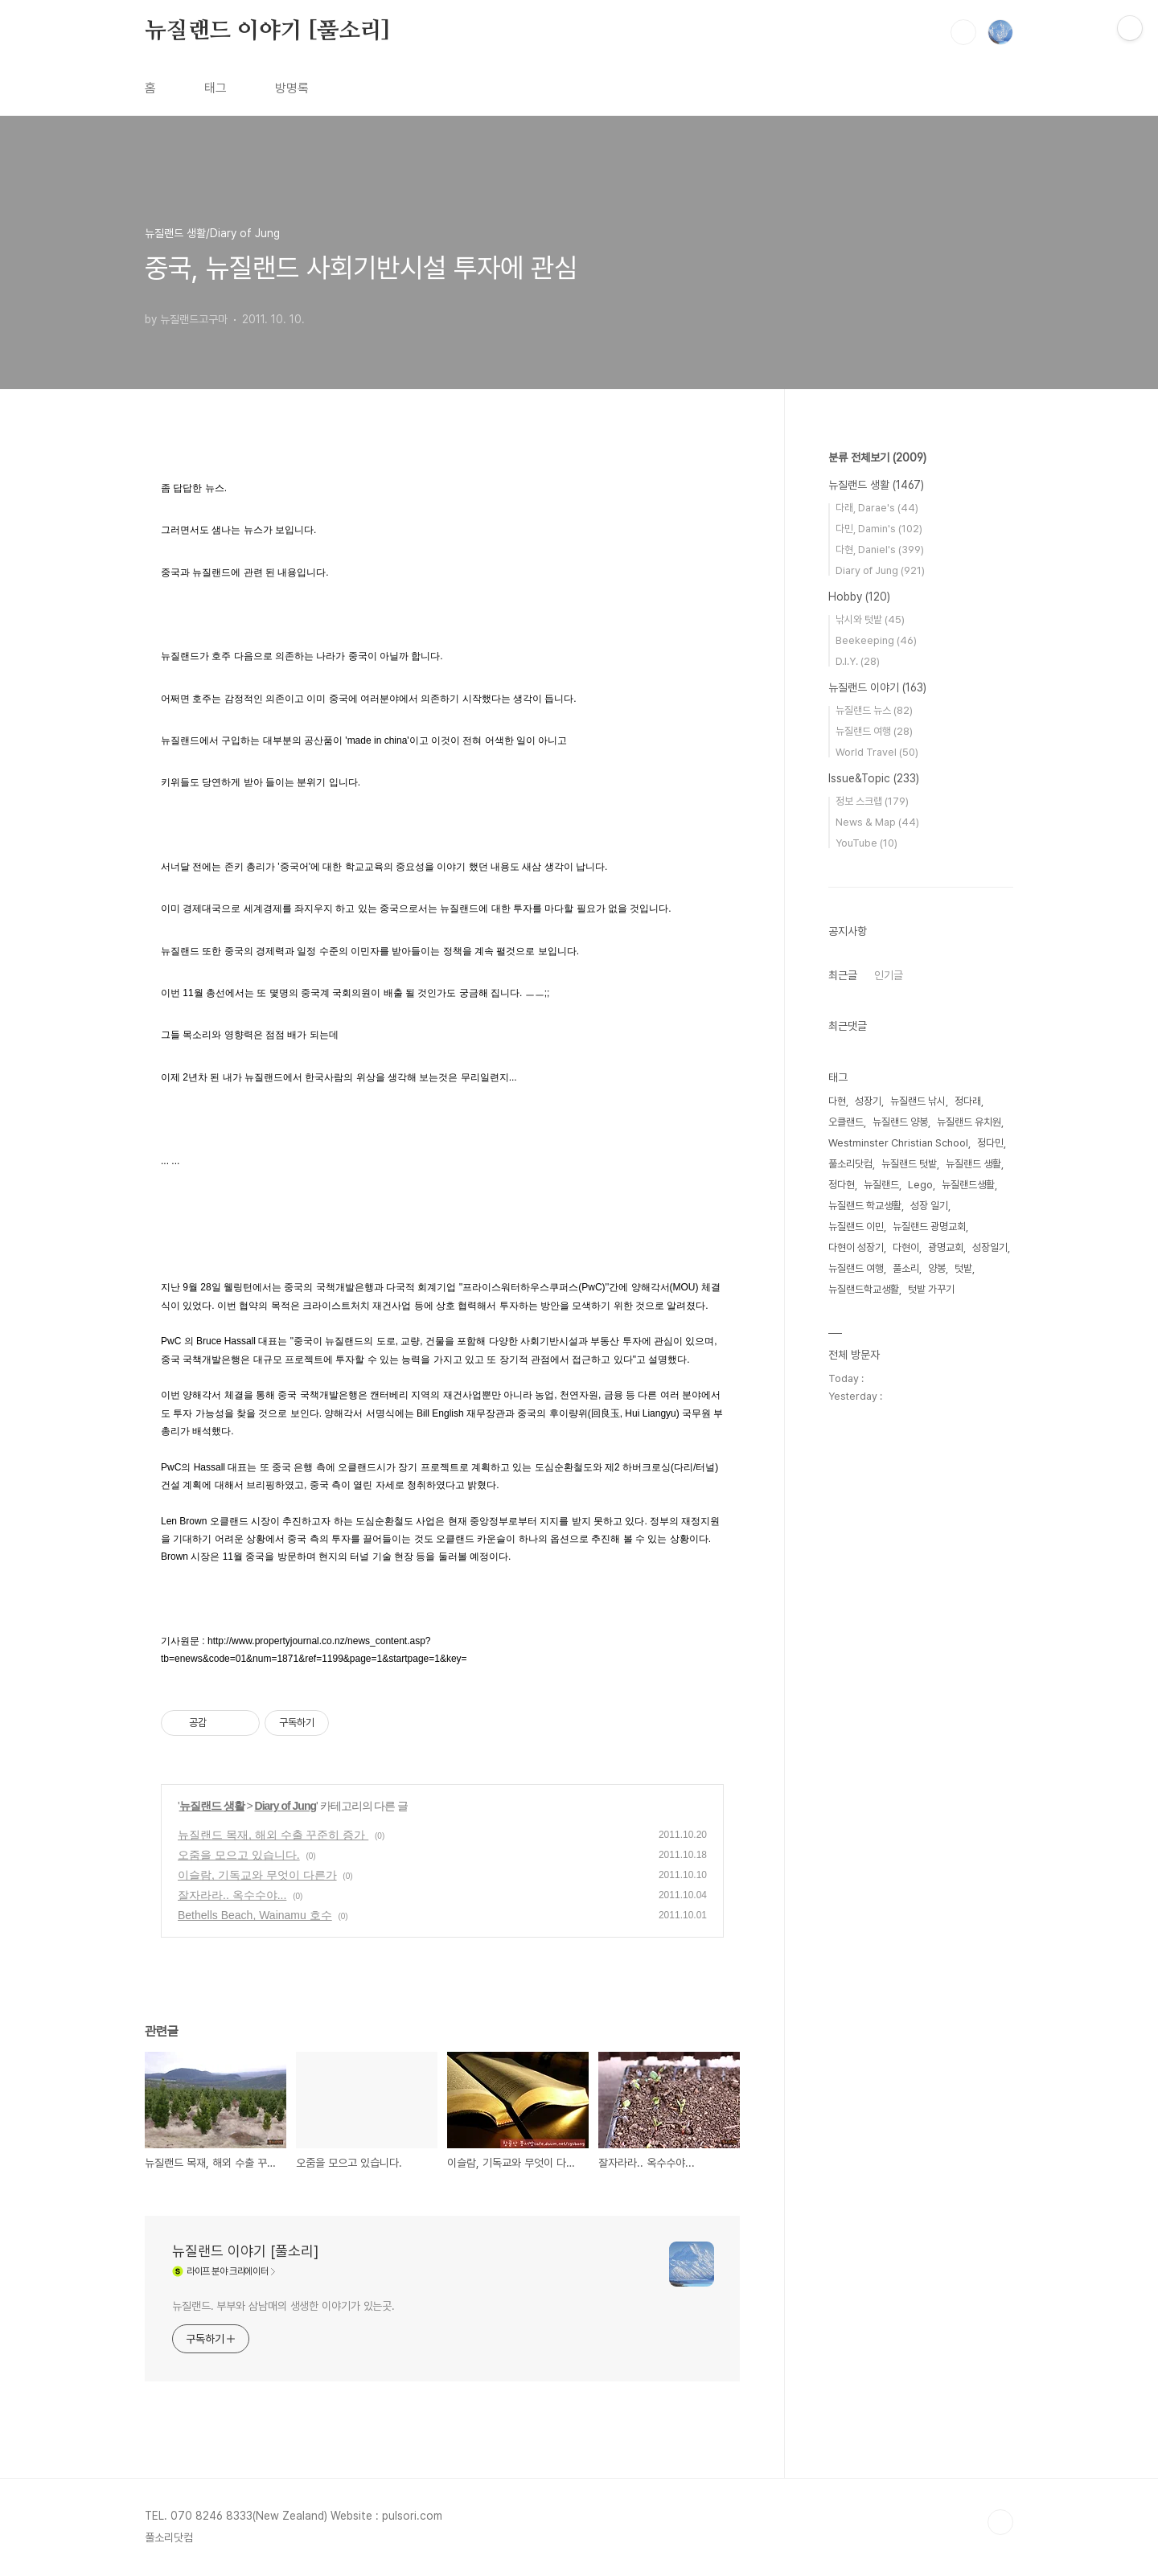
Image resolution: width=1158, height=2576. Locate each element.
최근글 (842, 975)
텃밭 (963, 1268)
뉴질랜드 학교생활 (864, 1206)
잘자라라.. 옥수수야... (232, 1895)
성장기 (868, 1101)
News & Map (877, 822)
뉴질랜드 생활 (211, 1805)
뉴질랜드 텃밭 (909, 1164)
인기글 (888, 975)
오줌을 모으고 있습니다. (239, 1854)
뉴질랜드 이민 (856, 1226)
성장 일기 (929, 1206)
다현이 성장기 (856, 1247)
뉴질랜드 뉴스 (874, 710)
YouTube (866, 843)
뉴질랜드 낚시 (918, 1101)
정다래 (968, 1101)
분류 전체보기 (877, 457)
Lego (920, 1185)
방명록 (292, 88)
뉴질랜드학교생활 (863, 1289)
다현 (837, 1101)
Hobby (859, 596)
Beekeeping (876, 640)
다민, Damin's (879, 529)
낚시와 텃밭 (870, 619)
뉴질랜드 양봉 (900, 1122)
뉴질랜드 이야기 (877, 687)
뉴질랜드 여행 (874, 731)
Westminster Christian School (898, 1143)
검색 (963, 32)
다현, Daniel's (880, 550)
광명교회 (945, 1247)
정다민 (990, 1143)
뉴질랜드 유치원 (969, 1122)
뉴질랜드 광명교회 (929, 1226)
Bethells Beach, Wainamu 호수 (255, 1915)
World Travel (877, 752)
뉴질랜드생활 (968, 1185)
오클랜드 (846, 1122)
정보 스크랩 (872, 801)
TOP (1000, 2522)
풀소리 (906, 1268)
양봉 (937, 1268)
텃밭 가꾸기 (931, 1289)
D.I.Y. (858, 661)
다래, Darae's (877, 508)
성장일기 (990, 1247)
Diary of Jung (285, 1805)
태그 (215, 88)
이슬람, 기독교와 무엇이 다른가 (257, 1874)
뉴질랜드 (881, 1185)
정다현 (841, 1185)
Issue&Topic (873, 778)
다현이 (906, 1247)
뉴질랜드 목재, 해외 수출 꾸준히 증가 (273, 1834)
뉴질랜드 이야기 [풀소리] (267, 31)
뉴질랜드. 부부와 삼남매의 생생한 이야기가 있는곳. (283, 2305)
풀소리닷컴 (850, 1164)
